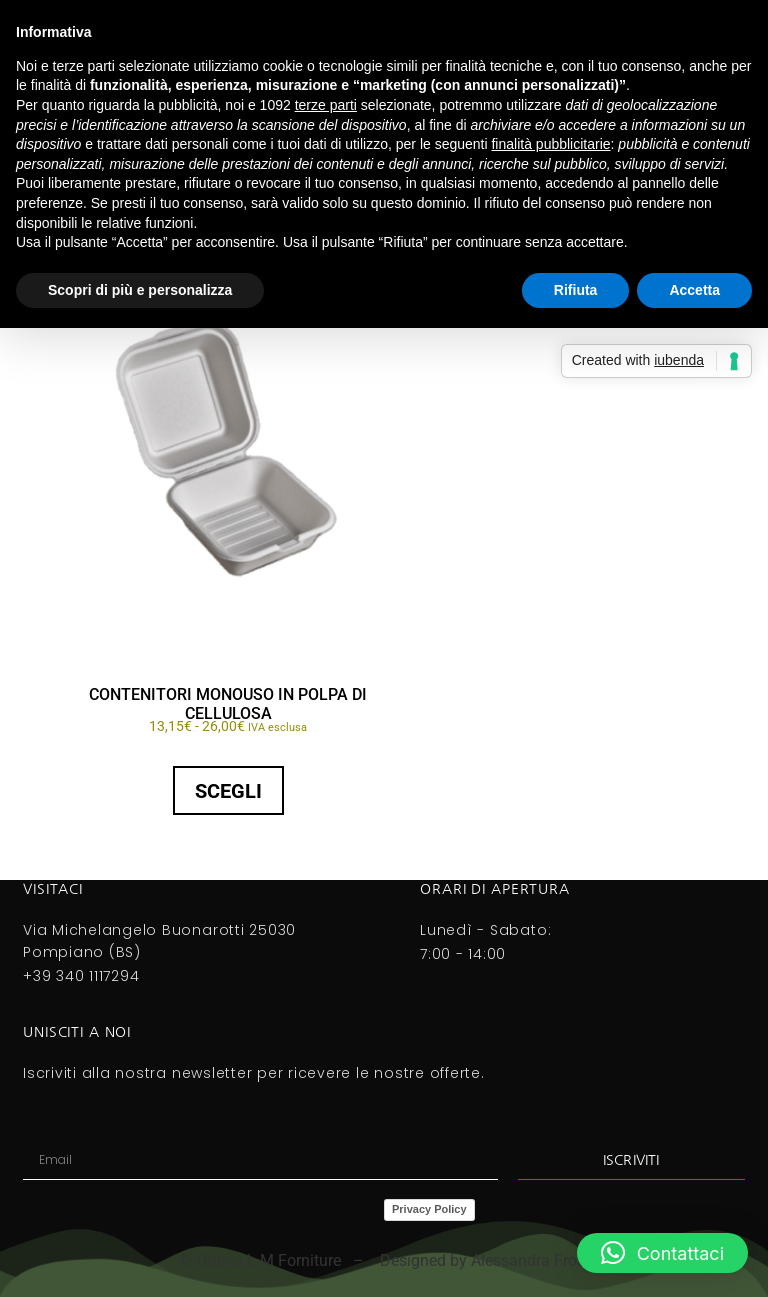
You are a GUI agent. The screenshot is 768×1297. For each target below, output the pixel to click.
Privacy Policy (429, 1209)
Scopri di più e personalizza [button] (140, 290)
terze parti (326, 105)
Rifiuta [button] (576, 290)
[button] (662, 1253)
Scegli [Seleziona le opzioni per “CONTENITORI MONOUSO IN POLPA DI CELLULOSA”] (228, 791)
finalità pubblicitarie (550, 144)
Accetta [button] (694, 290)
